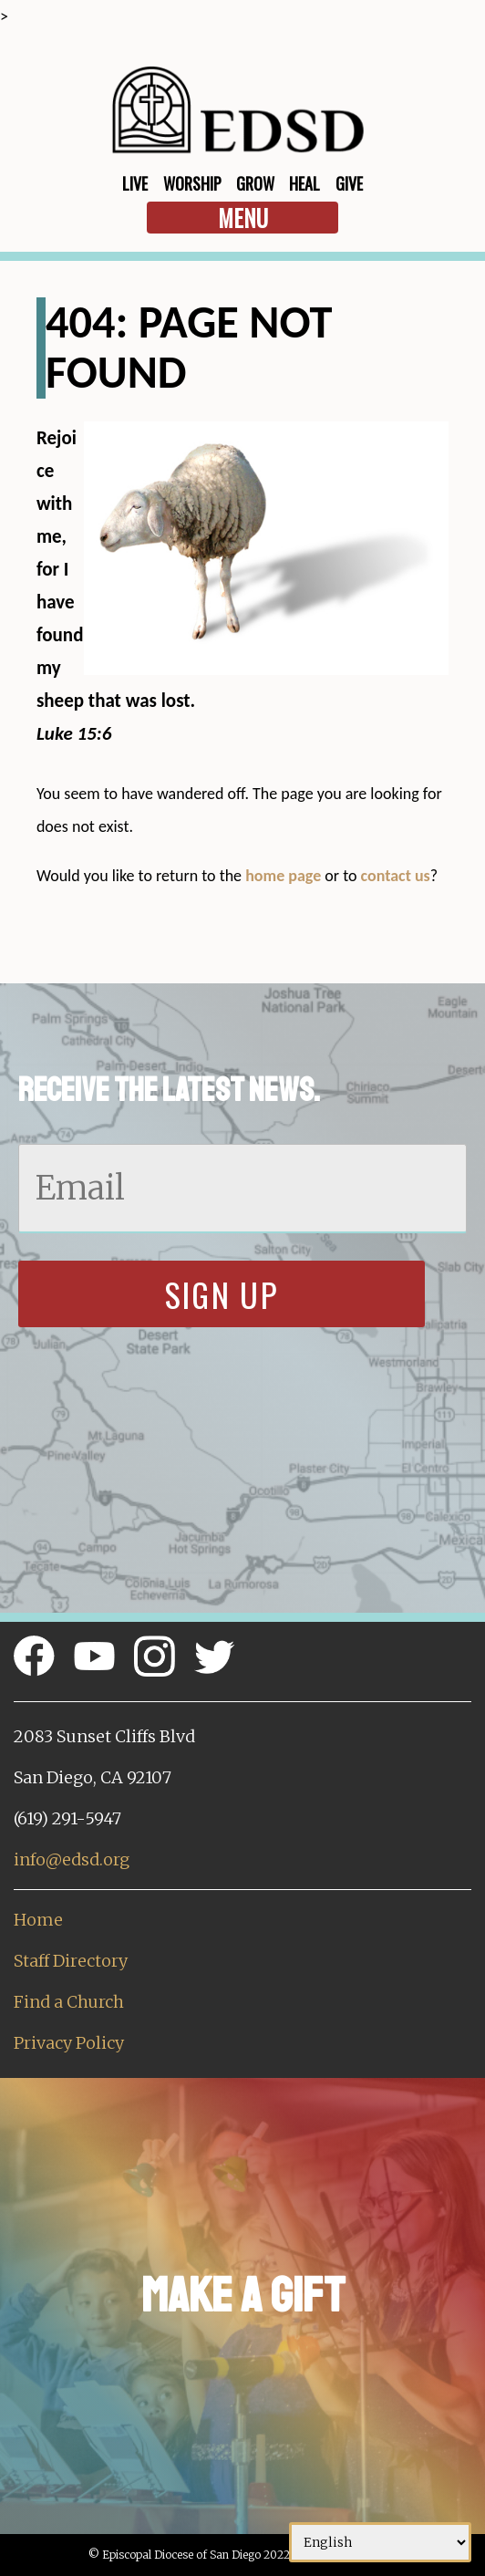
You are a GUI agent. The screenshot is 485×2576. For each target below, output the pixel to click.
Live (135, 183)
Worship (192, 183)
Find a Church (69, 2001)
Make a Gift (243, 2295)
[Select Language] (380, 2542)
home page (283, 876)
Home (38, 1919)
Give (349, 183)
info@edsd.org (71, 1859)
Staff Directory (71, 1960)
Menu (243, 217)
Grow (255, 183)
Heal (304, 183)
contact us (395, 876)
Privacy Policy (69, 2042)
